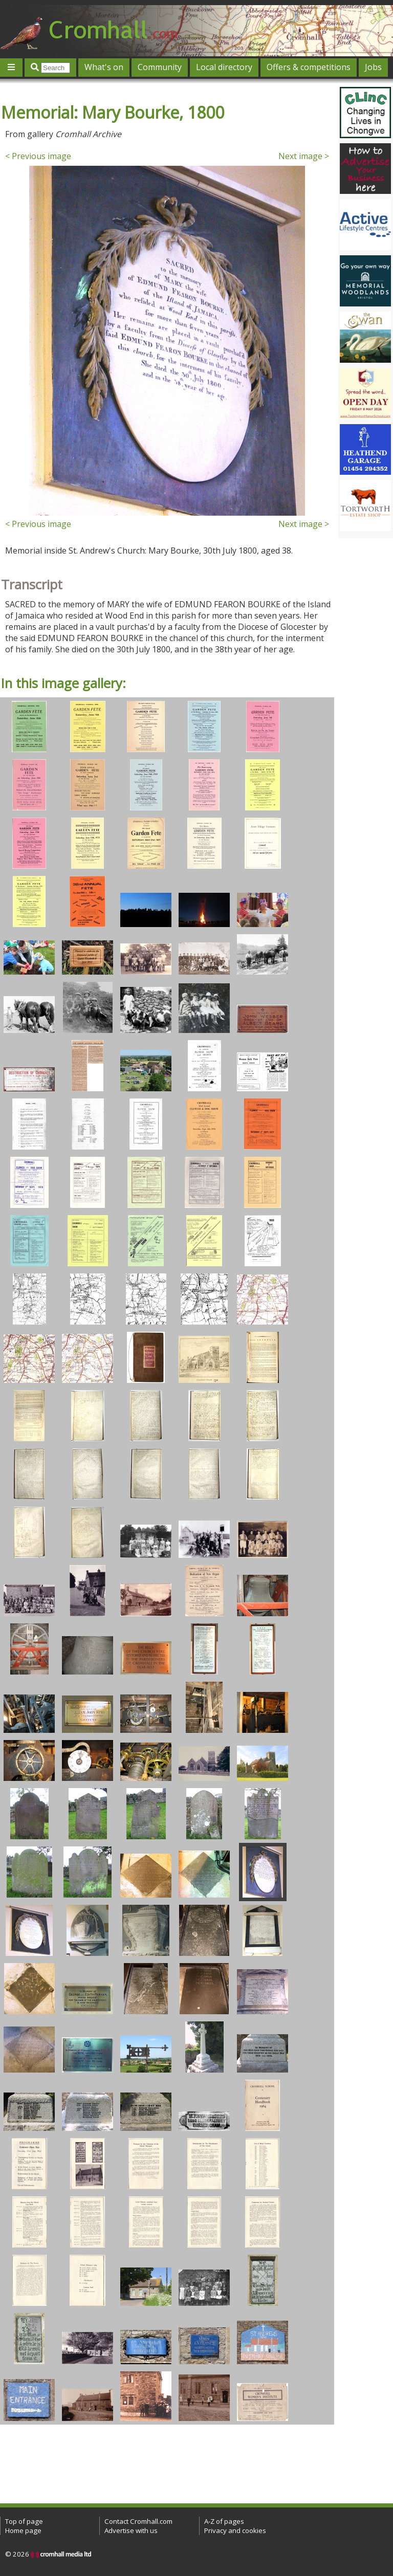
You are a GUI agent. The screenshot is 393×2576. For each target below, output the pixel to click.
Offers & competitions (309, 67)
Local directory (224, 67)
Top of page (24, 2521)
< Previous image (38, 156)
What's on (103, 67)
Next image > (303, 156)
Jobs (373, 67)
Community (160, 67)
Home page (23, 2530)
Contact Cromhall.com (138, 2521)
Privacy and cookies (235, 2530)
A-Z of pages (224, 2521)
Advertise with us (131, 2530)
